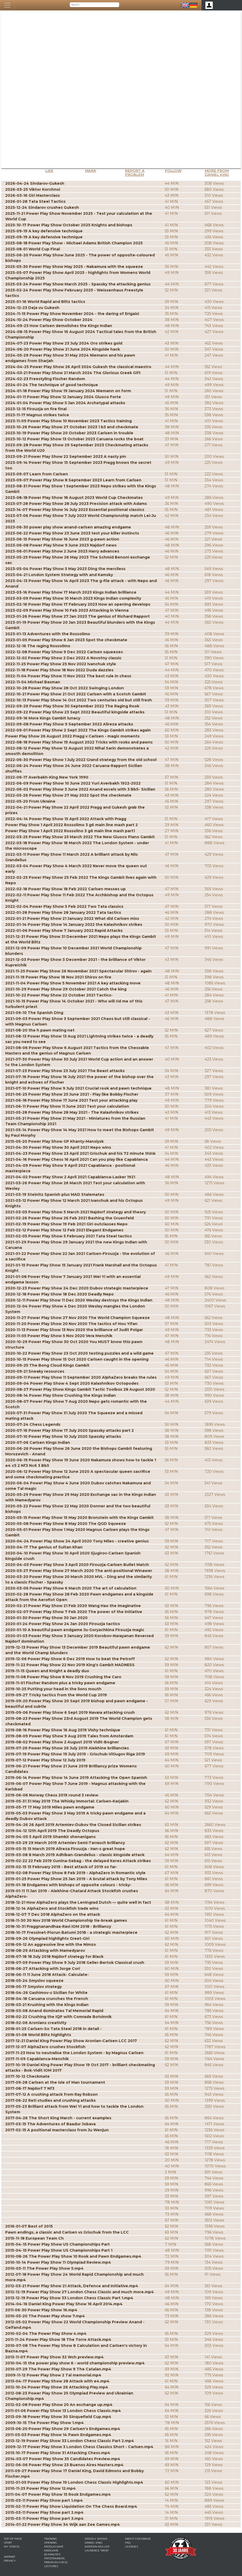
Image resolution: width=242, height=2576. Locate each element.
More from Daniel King (217, 172)
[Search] (94, 4)
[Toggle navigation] (7, 5)
